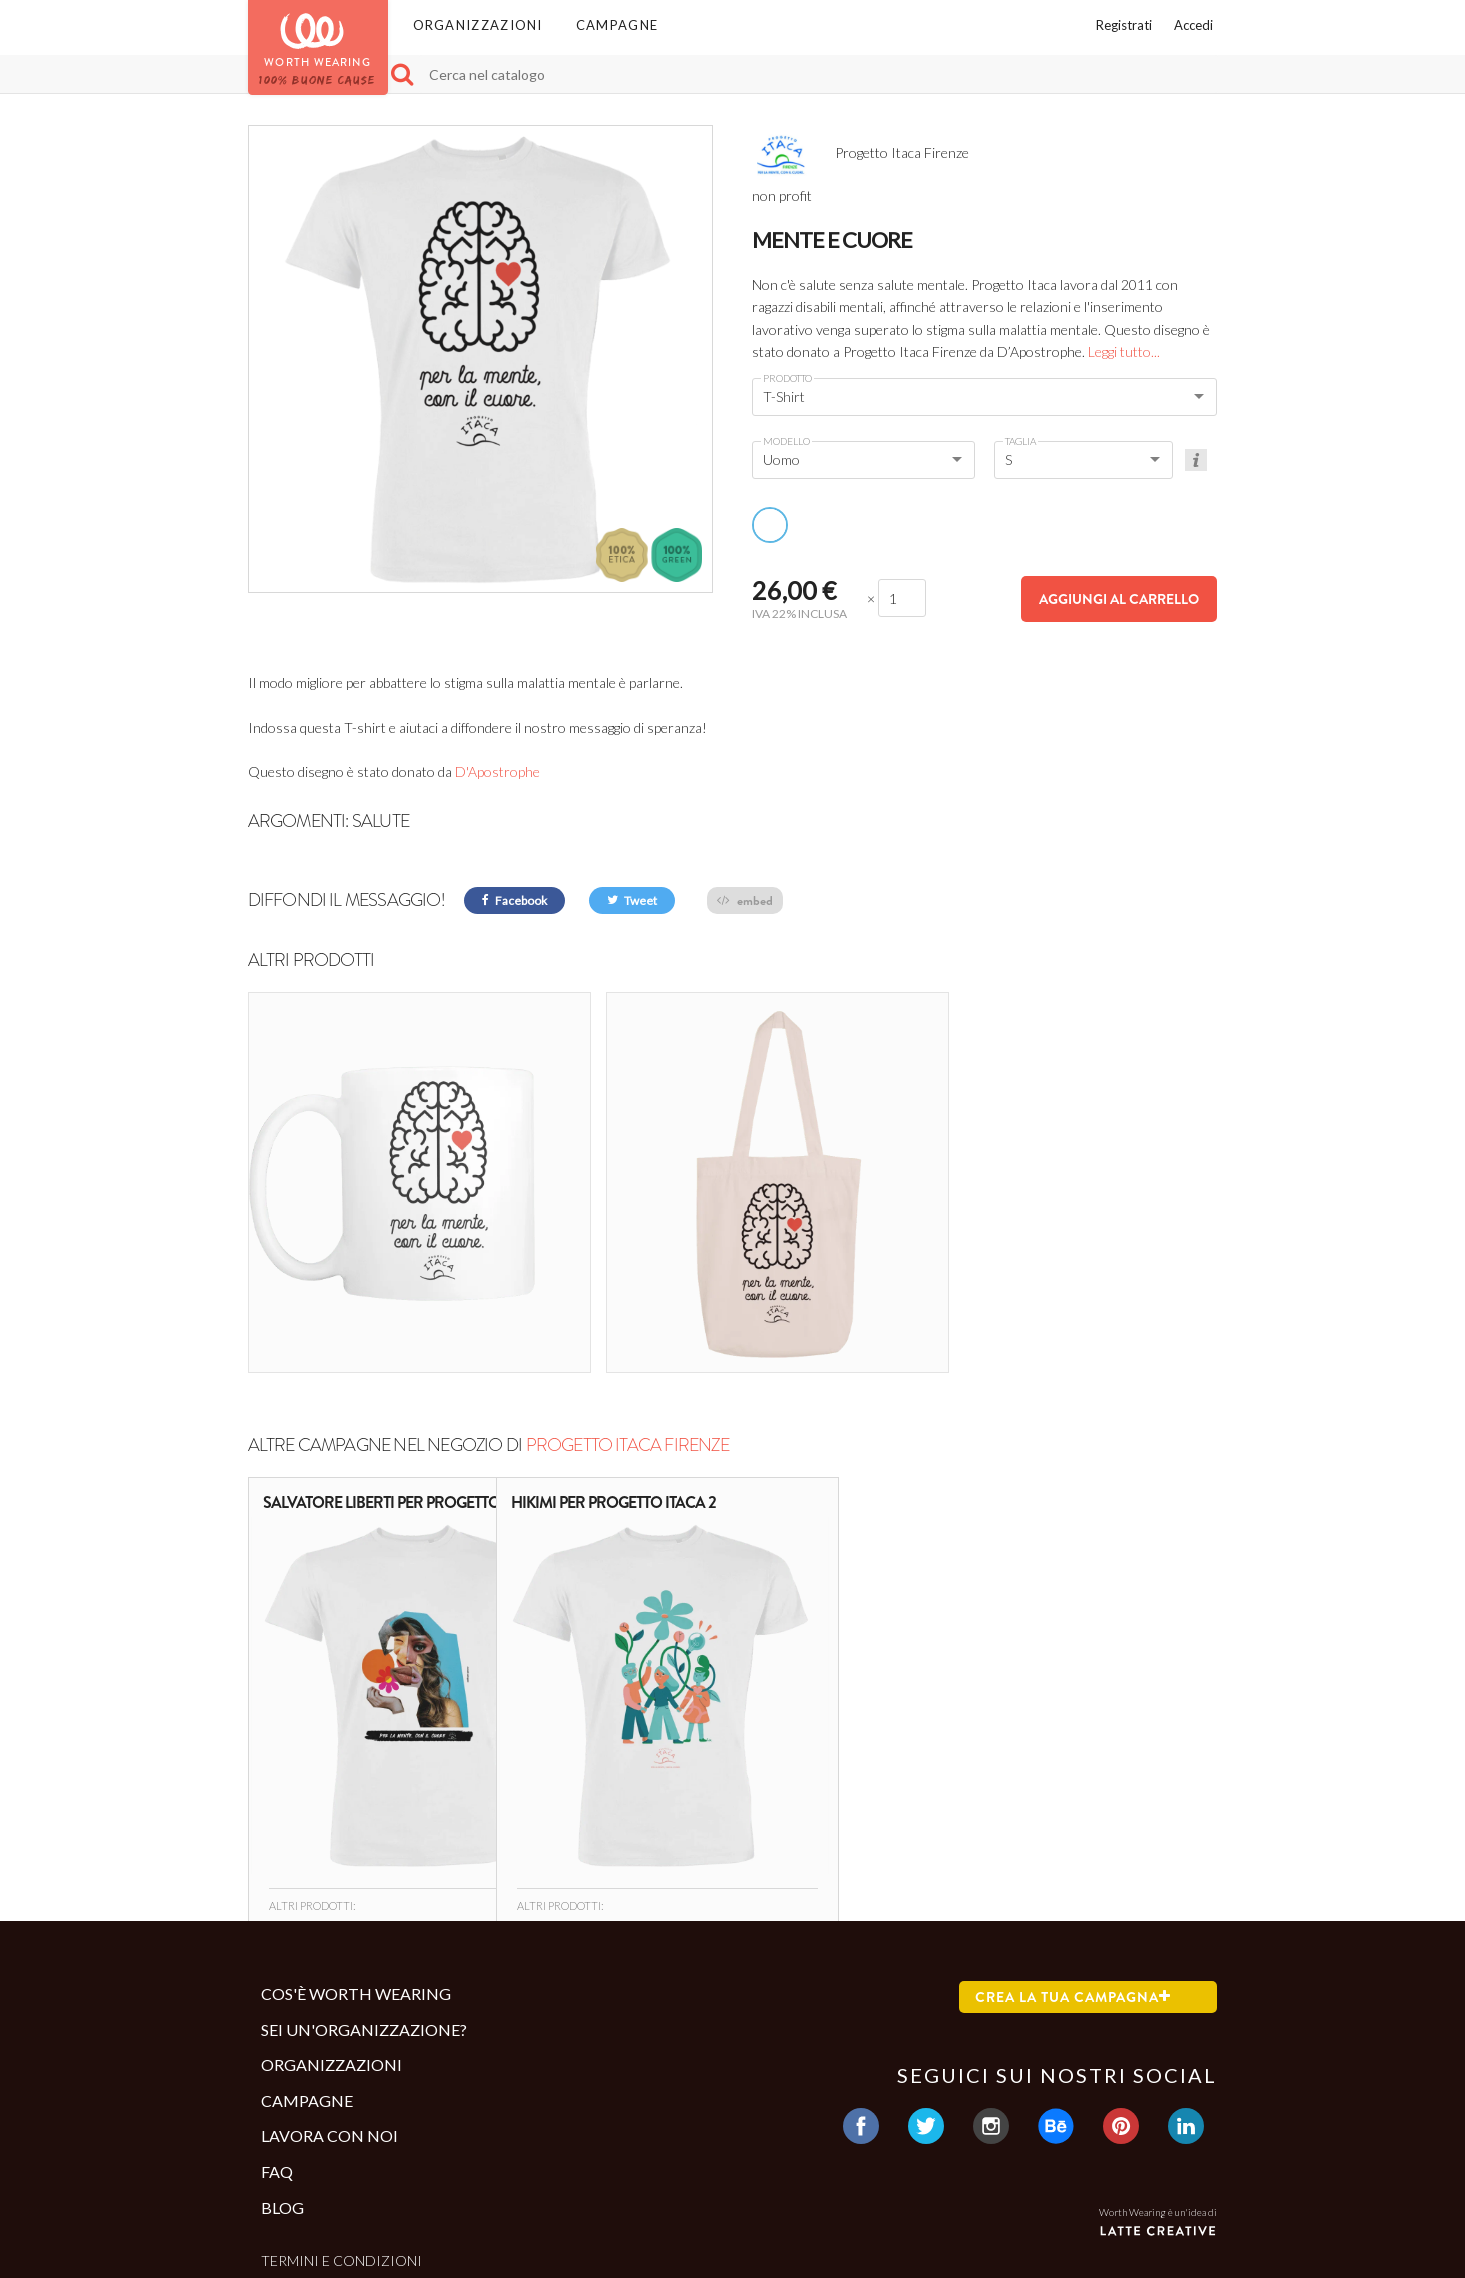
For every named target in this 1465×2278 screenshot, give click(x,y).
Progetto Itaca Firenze (627, 1318)
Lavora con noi (329, 2009)
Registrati (1124, 25)
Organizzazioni (478, 25)
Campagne (617, 25)
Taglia (1020, 441)
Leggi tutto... (1124, 351)
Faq (277, 2044)
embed (745, 900)
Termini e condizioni (341, 2134)
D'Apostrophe (497, 771)
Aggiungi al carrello (1119, 599)
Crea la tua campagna (1073, 1870)
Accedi (1193, 25)
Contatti (296, 2166)
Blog (282, 2080)
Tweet (632, 900)
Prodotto (787, 378)
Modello (786, 441)
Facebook (514, 900)
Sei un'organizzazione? (364, 1902)
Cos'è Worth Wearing (356, 1866)
